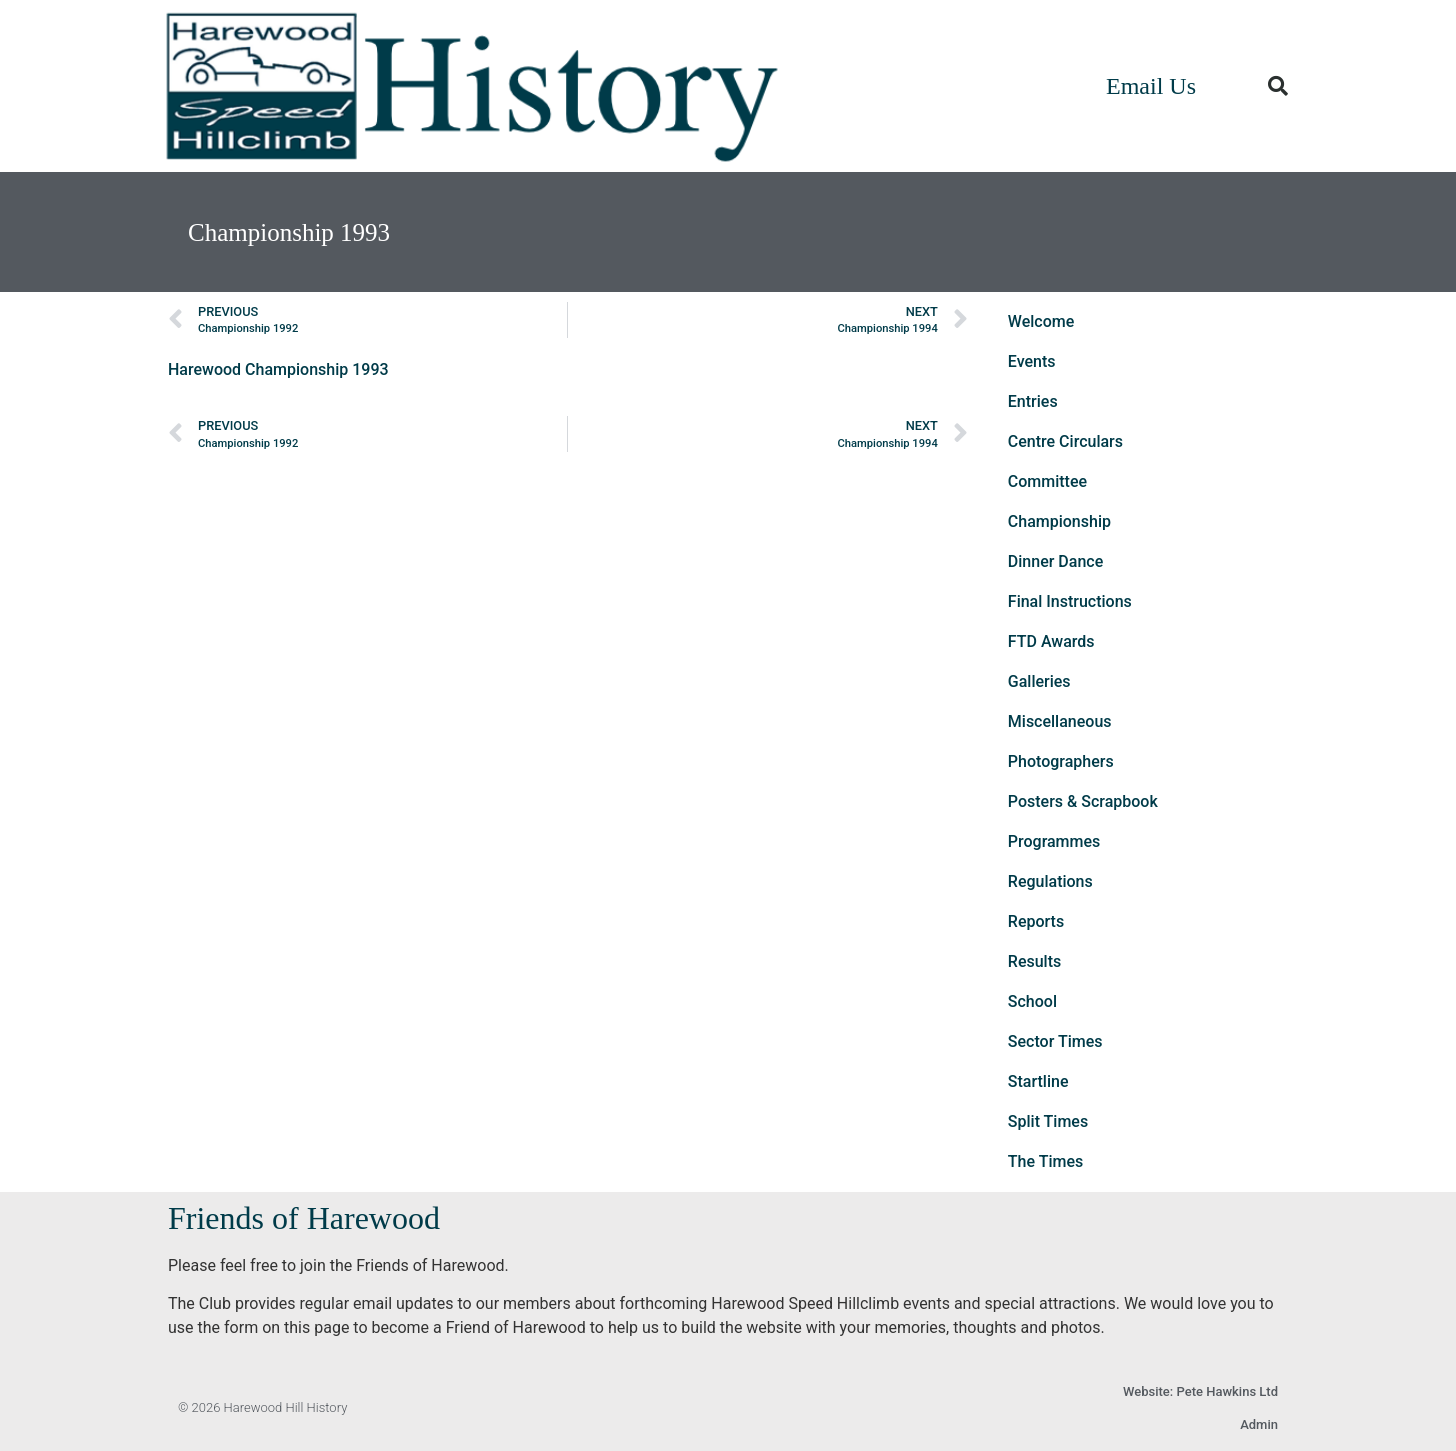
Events (1032, 361)
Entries (1033, 401)
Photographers (1061, 761)
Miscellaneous (1060, 721)
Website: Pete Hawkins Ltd (1200, 1391)
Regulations (1050, 881)
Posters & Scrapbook (1083, 801)
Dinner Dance (1055, 561)
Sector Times (1055, 1041)
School (1032, 1001)
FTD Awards (1051, 641)
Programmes (1054, 841)
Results (1034, 961)
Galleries (1039, 681)
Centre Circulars (1065, 441)
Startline (1038, 1081)
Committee (1047, 481)
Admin (1259, 1424)
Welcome (1041, 321)
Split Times (1048, 1121)
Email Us (1151, 86)
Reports (1036, 921)
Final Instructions (1070, 601)
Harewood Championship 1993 (278, 369)
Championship (1059, 521)
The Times (1045, 1161)
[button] (1278, 86)
